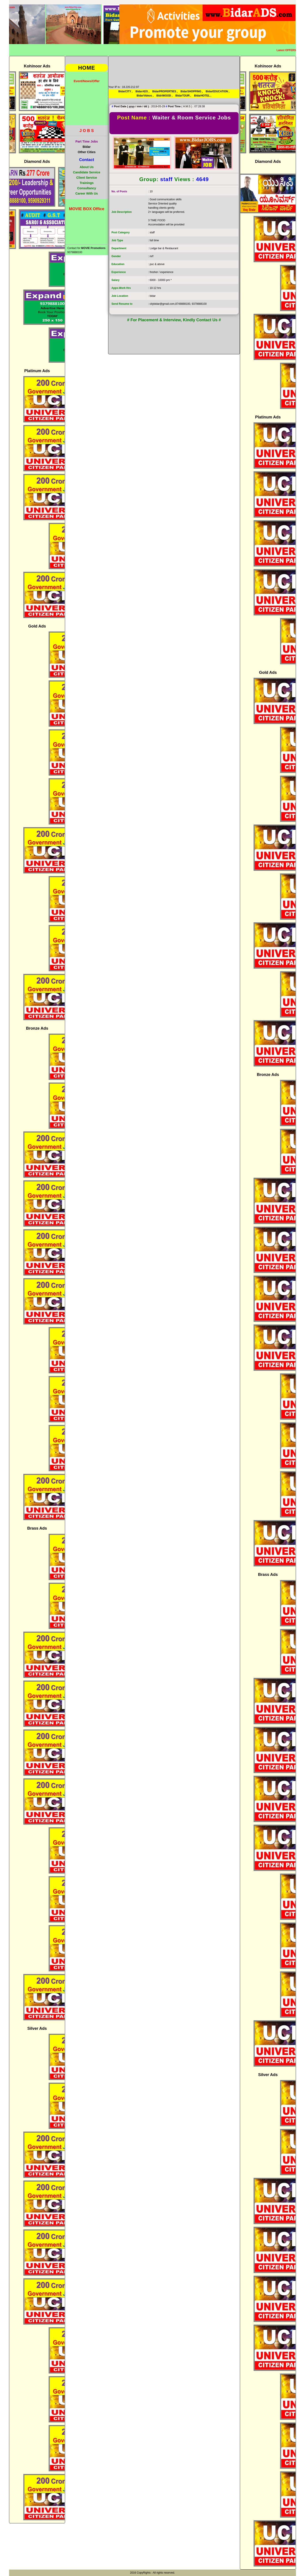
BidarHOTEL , (202, 95)
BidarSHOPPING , (192, 91)
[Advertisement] (169, 70)
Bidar (86, 147)
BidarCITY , (125, 91)
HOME (86, 68)
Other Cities (87, 152)
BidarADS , (143, 91)
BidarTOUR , (183, 95)
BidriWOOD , (164, 95)
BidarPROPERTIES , (165, 91)
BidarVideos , (145, 95)
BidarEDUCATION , (218, 91)
